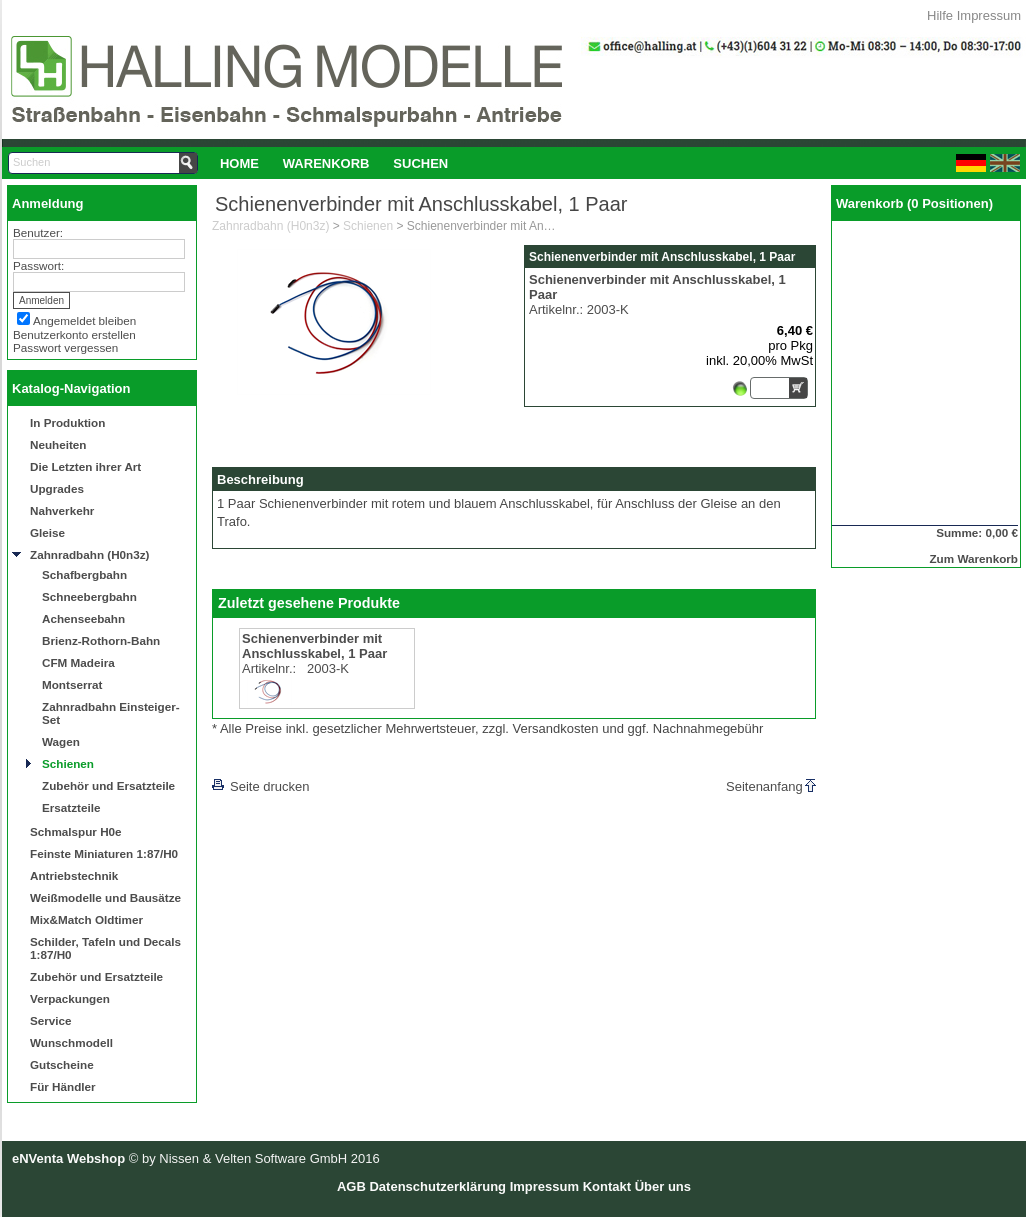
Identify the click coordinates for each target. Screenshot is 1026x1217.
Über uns (663, 1186)
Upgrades (57, 488)
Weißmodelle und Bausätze (105, 897)
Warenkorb (326, 163)
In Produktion (67, 422)
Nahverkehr (62, 510)
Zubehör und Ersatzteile (108, 785)
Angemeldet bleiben (84, 320)
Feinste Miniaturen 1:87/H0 (104, 853)
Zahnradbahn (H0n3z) (89, 554)
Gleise (47, 532)
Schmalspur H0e (76, 831)
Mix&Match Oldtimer (86, 919)
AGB (351, 1186)
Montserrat (72, 684)
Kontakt (607, 1186)
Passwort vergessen (65, 347)
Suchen (420, 163)
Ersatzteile (71, 807)
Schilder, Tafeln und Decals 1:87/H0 (105, 948)
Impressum (989, 15)
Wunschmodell (71, 1042)
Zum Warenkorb (973, 558)
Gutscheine (62, 1064)
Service (51, 1020)
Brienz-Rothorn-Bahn (101, 640)
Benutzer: (38, 232)
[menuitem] (239, 163)
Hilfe (940, 15)
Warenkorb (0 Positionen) (914, 203)
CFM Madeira (78, 662)
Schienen (68, 763)
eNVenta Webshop (68, 1158)
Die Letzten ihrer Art (85, 466)
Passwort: (38, 265)
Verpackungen (70, 998)
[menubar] (334, 163)
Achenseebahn (83, 618)
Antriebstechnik (74, 875)
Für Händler (63, 1086)
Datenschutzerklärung (437, 1186)
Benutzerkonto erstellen (74, 334)
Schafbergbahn (84, 574)
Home (239, 163)
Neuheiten (58, 444)
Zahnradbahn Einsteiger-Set (111, 713)
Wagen (61, 741)
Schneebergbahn (89, 596)
